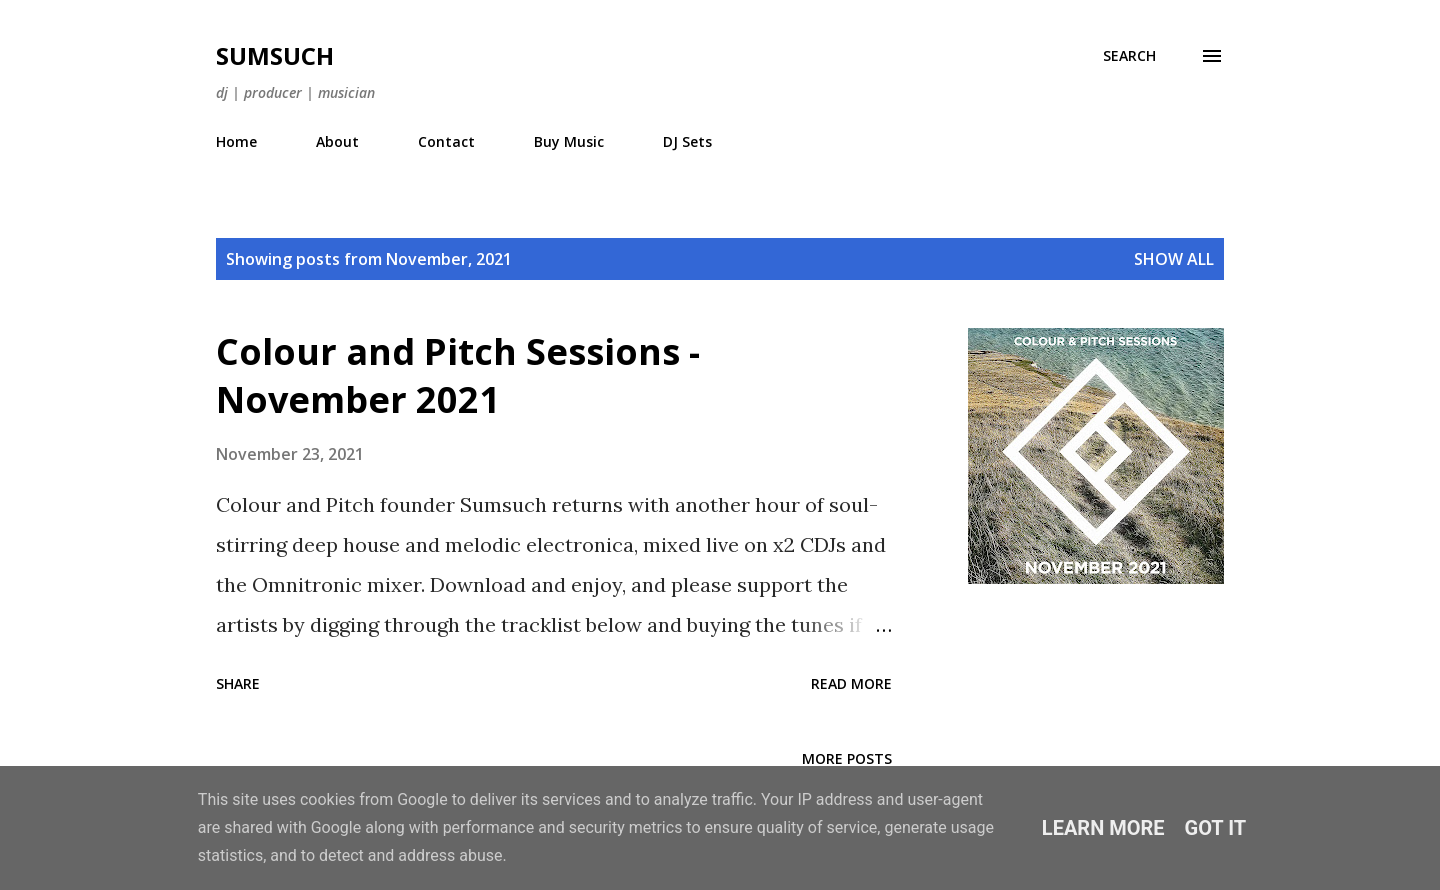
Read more (851, 683)
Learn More (1103, 828)
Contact (446, 141)
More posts (847, 758)
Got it (1216, 828)
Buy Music (569, 141)
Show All (1174, 259)
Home (236, 141)
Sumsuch (275, 55)
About (337, 141)
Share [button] (238, 683)
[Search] (1129, 56)
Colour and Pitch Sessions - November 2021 (458, 375)
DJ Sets (687, 141)
